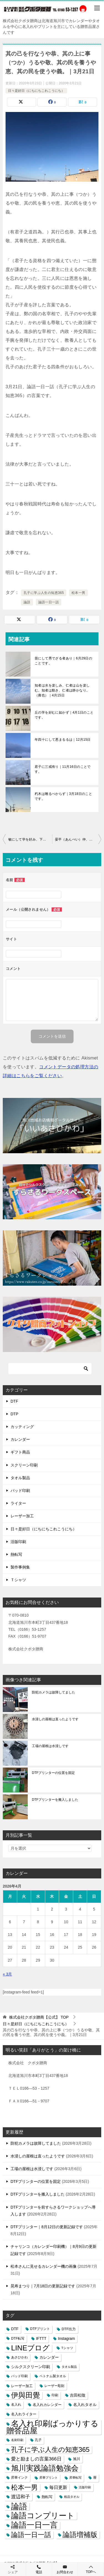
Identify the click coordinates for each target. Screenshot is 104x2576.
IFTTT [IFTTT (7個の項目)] (41, 2339)
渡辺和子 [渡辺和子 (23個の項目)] (20, 2496)
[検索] (50, 1368)
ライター (18, 1503)
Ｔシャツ (18, 1580)
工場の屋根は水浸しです (50, 1746)
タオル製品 (20, 1478)
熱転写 (16, 1554)
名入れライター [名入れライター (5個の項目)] (23, 2414)
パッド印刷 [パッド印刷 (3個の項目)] (19, 2376)
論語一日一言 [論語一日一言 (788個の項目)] (34, 2525)
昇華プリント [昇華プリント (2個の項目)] (48, 2477)
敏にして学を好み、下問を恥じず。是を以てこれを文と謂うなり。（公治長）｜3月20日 (30, 839)
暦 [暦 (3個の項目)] (95, 2477)
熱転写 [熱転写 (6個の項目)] (47, 2497)
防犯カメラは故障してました (53, 1692)
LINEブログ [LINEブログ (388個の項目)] (30, 2348)
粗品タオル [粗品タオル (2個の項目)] (71, 2496)
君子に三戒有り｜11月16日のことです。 (63, 769)
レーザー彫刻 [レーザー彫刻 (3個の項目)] (54, 2385)
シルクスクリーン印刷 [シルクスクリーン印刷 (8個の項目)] (30, 2366)
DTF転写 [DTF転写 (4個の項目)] (17, 2338)
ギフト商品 (20, 1452)
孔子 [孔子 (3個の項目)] (38, 2440)
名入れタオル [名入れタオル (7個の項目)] (85, 2405)
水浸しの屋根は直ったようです (55, 1719)
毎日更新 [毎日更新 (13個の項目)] (58, 2487)
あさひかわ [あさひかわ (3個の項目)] (19, 2357)
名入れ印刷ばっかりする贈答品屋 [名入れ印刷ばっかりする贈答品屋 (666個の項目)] (52, 2427)
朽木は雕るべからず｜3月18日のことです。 (63, 796)
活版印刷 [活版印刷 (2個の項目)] (85, 2487)
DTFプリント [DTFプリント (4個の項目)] (40, 2329)
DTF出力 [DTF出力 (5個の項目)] (69, 2329)
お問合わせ (65, 2569)
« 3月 (7, 1974)
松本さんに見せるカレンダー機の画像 (44, 2266)
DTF (14, 1401)
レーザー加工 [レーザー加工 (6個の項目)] (22, 2386)
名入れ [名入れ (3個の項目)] (16, 2404)
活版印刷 (18, 1541)
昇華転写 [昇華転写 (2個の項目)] (75, 2477)
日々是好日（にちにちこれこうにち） (36, 91)
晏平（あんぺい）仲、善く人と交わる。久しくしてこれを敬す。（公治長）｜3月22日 (78, 839)
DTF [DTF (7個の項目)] (15, 2329)
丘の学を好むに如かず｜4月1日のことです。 (64, 715)
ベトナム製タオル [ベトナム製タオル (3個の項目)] (52, 2376)
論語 (27, 602)
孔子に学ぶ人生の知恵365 (44, 593)
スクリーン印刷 (24, 1465)
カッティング (22, 1426)
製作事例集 (20, 1567)
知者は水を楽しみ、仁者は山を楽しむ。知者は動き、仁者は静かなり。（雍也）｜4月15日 (62, 690)
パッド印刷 (20, 1490)
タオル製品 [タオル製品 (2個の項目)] (69, 2366)
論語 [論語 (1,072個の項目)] (19, 2506)
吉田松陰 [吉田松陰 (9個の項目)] (77, 2395)
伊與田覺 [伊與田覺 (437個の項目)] (25, 2395)
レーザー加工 (22, 1516)
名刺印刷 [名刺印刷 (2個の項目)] (17, 2440)
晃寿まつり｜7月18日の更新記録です (43, 2286)
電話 (38, 2569)
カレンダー (20, 1439)
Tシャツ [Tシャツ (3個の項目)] (67, 2348)
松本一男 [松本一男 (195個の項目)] (24, 2487)
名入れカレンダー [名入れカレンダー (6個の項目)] (47, 2405)
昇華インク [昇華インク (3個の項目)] (19, 2477)
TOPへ (90, 2569)
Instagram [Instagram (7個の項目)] (66, 2339)
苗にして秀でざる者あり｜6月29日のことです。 (63, 660)
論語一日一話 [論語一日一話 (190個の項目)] (31, 2534)
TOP (39, 2017)
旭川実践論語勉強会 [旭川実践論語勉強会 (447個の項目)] (44, 2468)
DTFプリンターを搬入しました (55, 1800)
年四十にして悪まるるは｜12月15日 (63, 740)
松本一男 (78, 593)
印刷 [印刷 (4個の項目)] (55, 2395)
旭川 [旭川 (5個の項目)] (76, 2459)
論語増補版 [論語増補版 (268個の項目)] (80, 2534)
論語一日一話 (48, 602)
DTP (14, 1414)
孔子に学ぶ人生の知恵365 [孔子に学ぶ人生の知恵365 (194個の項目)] (50, 2449)
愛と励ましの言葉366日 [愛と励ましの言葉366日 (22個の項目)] (36, 2459)
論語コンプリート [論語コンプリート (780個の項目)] (43, 2516)
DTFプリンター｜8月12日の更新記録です (47, 2227)
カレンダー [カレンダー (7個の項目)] (49, 2357)
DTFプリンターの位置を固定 (53, 1773)
